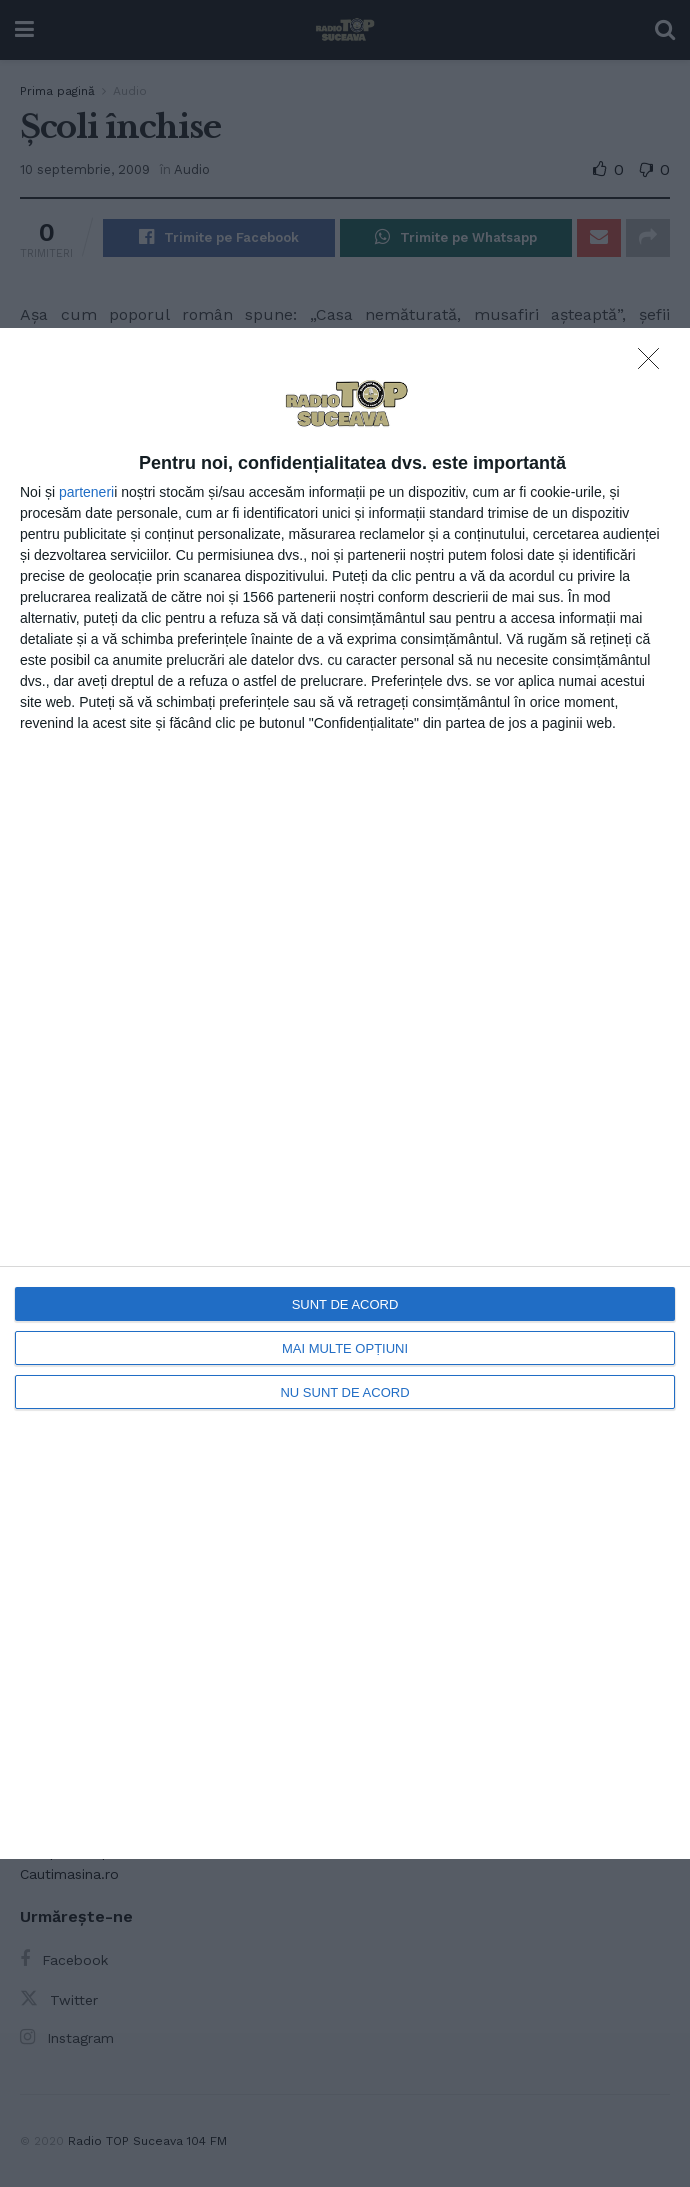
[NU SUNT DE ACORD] (654, 364)
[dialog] (345, 1093)
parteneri (86, 492)
